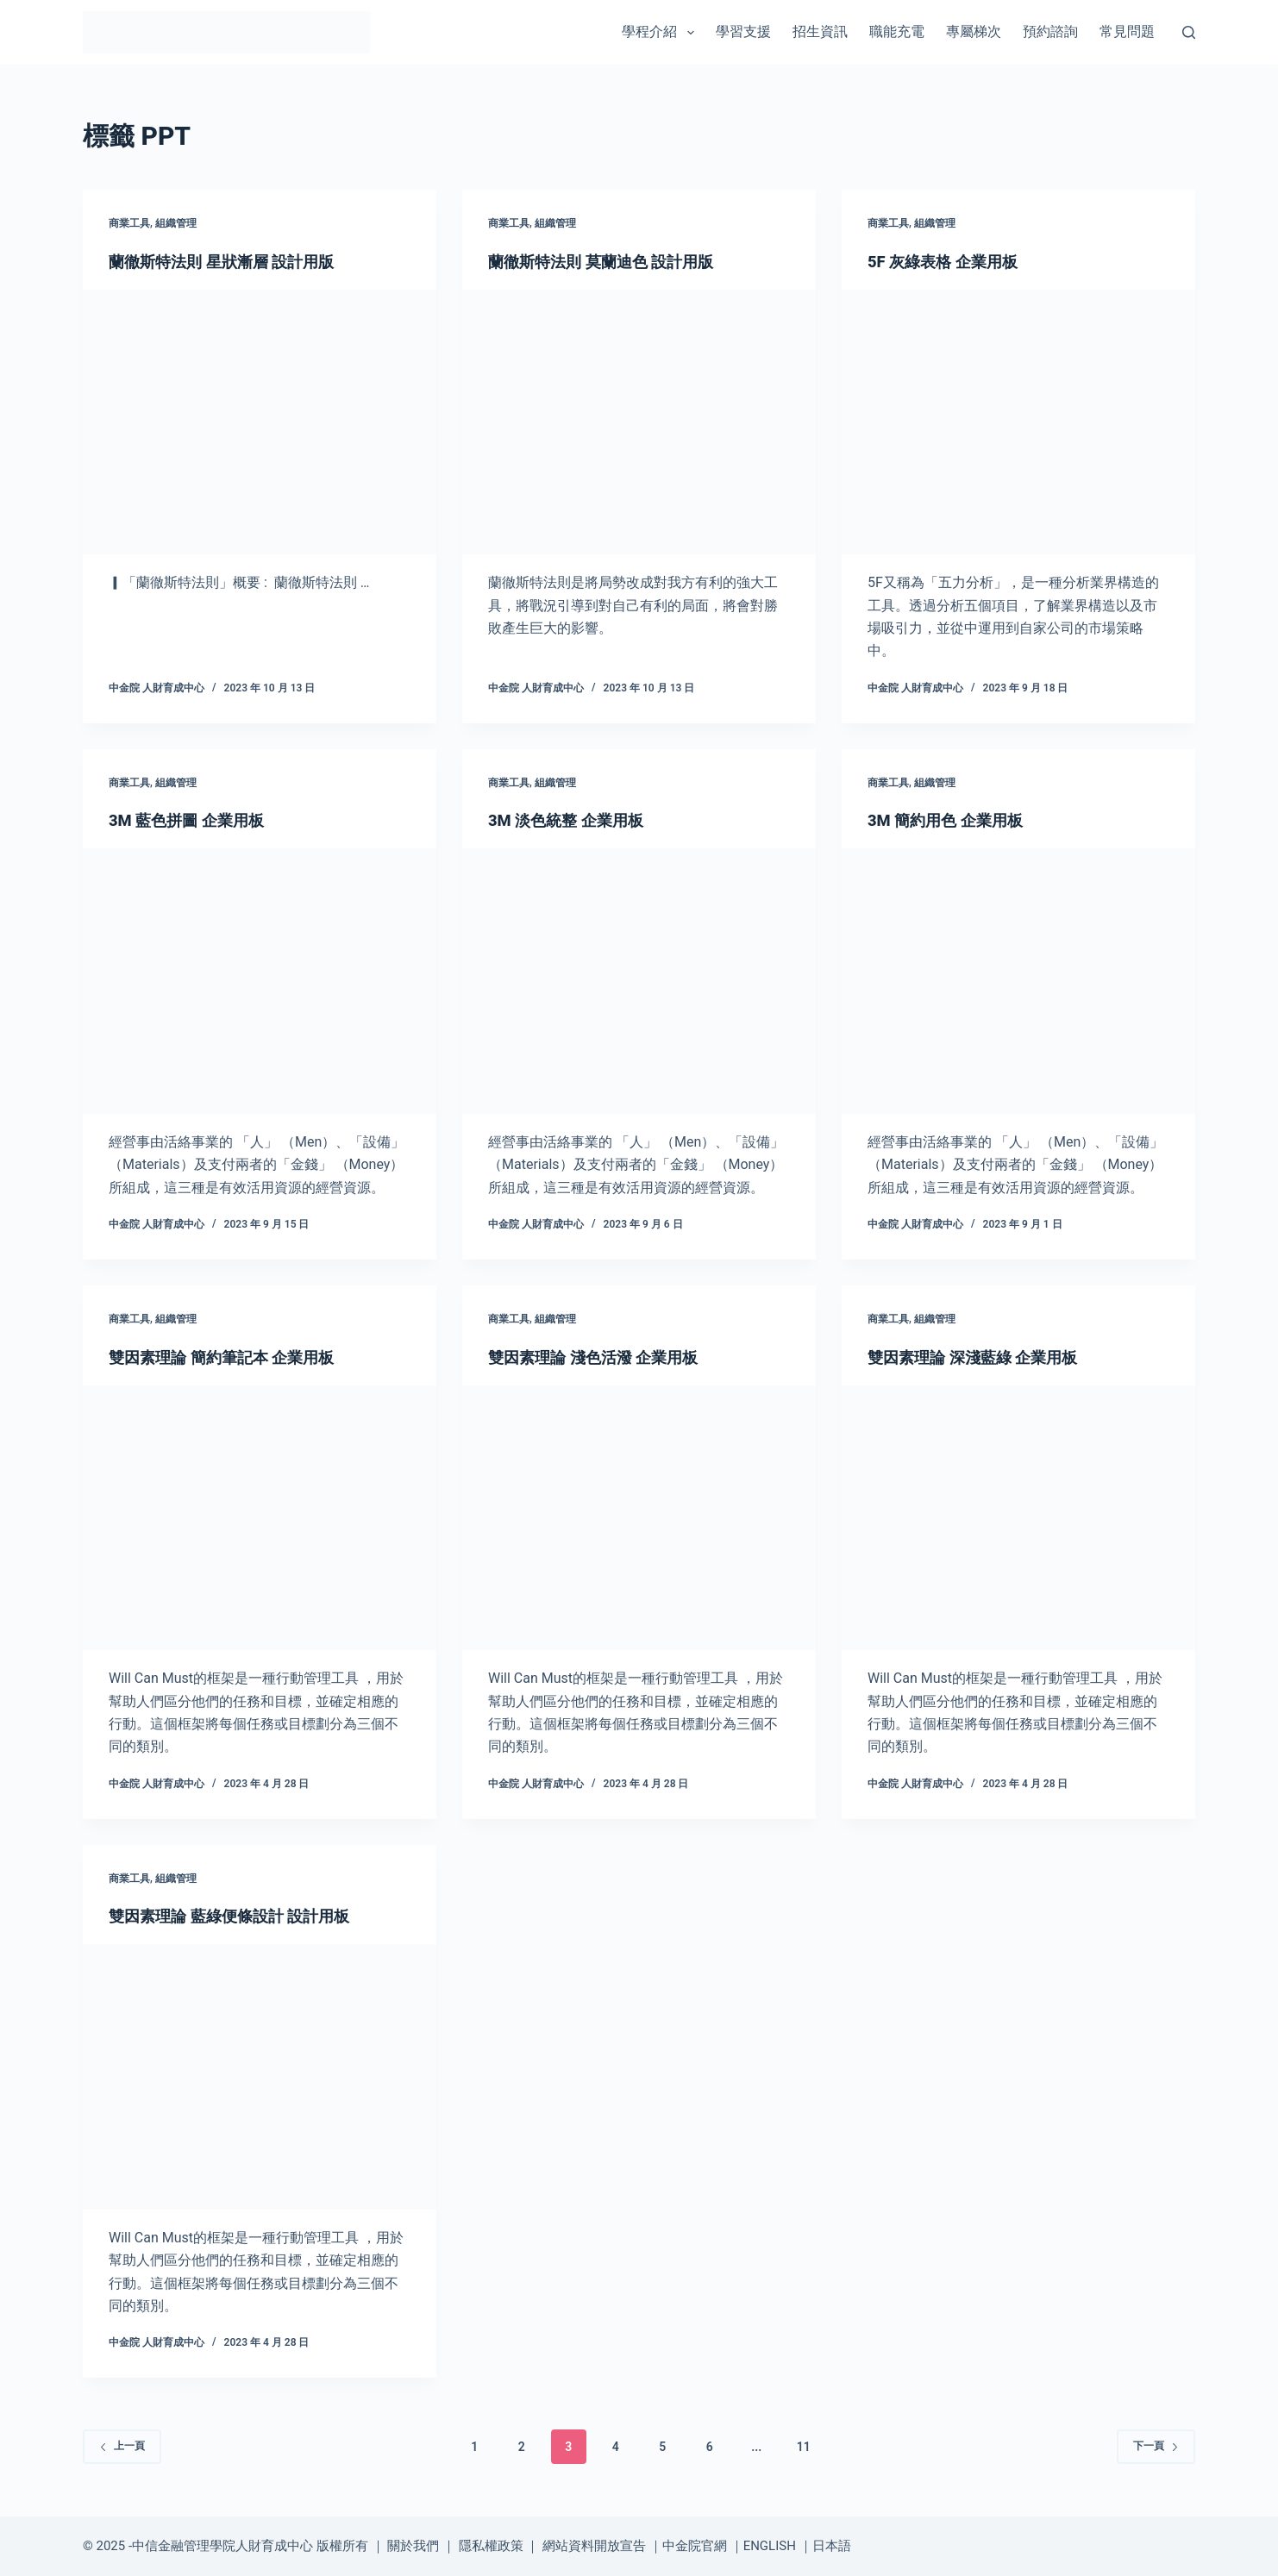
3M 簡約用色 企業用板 (953, 820)
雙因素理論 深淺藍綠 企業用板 (984, 1357)
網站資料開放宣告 (594, 2546)
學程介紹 (661, 32)
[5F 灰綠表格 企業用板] (1018, 422)
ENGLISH (769, 2546)
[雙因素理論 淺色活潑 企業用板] (639, 1518)
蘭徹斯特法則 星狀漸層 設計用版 (234, 261)
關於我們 (413, 2546)
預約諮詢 (1050, 31)
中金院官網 (694, 2546)
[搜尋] (1188, 32)
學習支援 (743, 31)
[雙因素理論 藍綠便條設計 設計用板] (259, 2077)
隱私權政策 (491, 2546)
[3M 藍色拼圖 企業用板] (259, 981)
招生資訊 (820, 31)
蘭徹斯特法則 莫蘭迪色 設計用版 (613, 261)
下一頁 (1156, 2446)
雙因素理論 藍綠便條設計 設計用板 (242, 1915)
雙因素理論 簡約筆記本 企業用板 (234, 1357)
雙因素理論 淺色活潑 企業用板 (604, 1357)
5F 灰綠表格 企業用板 (950, 261)
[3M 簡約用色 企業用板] (1018, 981)
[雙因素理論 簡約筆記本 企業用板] (259, 1518)
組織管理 (176, 223)
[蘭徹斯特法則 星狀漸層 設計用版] (259, 422)
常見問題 (1127, 31)
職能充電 (896, 31)
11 (804, 2447)
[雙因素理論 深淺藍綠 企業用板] (1018, 1518)
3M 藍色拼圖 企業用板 (194, 820)
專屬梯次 (973, 31)
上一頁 (122, 2446)
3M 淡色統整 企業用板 (574, 820)
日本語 (831, 2546)
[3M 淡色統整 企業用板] (639, 981)
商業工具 (129, 223)
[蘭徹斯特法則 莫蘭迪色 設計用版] (639, 422)
